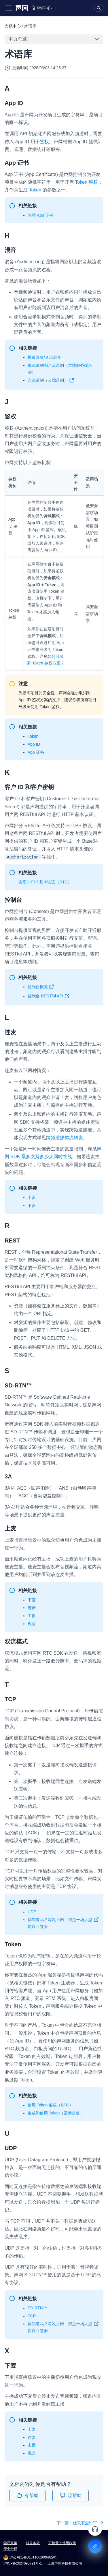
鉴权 (44, 141)
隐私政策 (10, 2543)
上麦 (32, 1197)
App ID (34, 744)
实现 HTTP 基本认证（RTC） (45, 882)
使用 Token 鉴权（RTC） (50, 2105)
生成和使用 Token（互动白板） (56, 2113)
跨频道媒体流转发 (64, 1137)
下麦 (32, 1205)
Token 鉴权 (86, 182)
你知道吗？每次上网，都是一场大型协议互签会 (63, 1923)
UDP (32, 1912)
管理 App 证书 (40, 215)
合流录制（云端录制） (51, 381)
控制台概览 (41, 988)
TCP (32, 2316)
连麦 (32, 1607)
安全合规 (10, 2549)
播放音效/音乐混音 (44, 357)
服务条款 (33, 2543)
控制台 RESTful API (49, 997)
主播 (32, 1615)
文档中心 (41, 8)
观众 (32, 1623)
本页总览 (17, 38)
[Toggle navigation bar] (9, 8)
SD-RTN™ (37, 2308)
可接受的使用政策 (62, 2543)
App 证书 (36, 752)
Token (35, 189)
